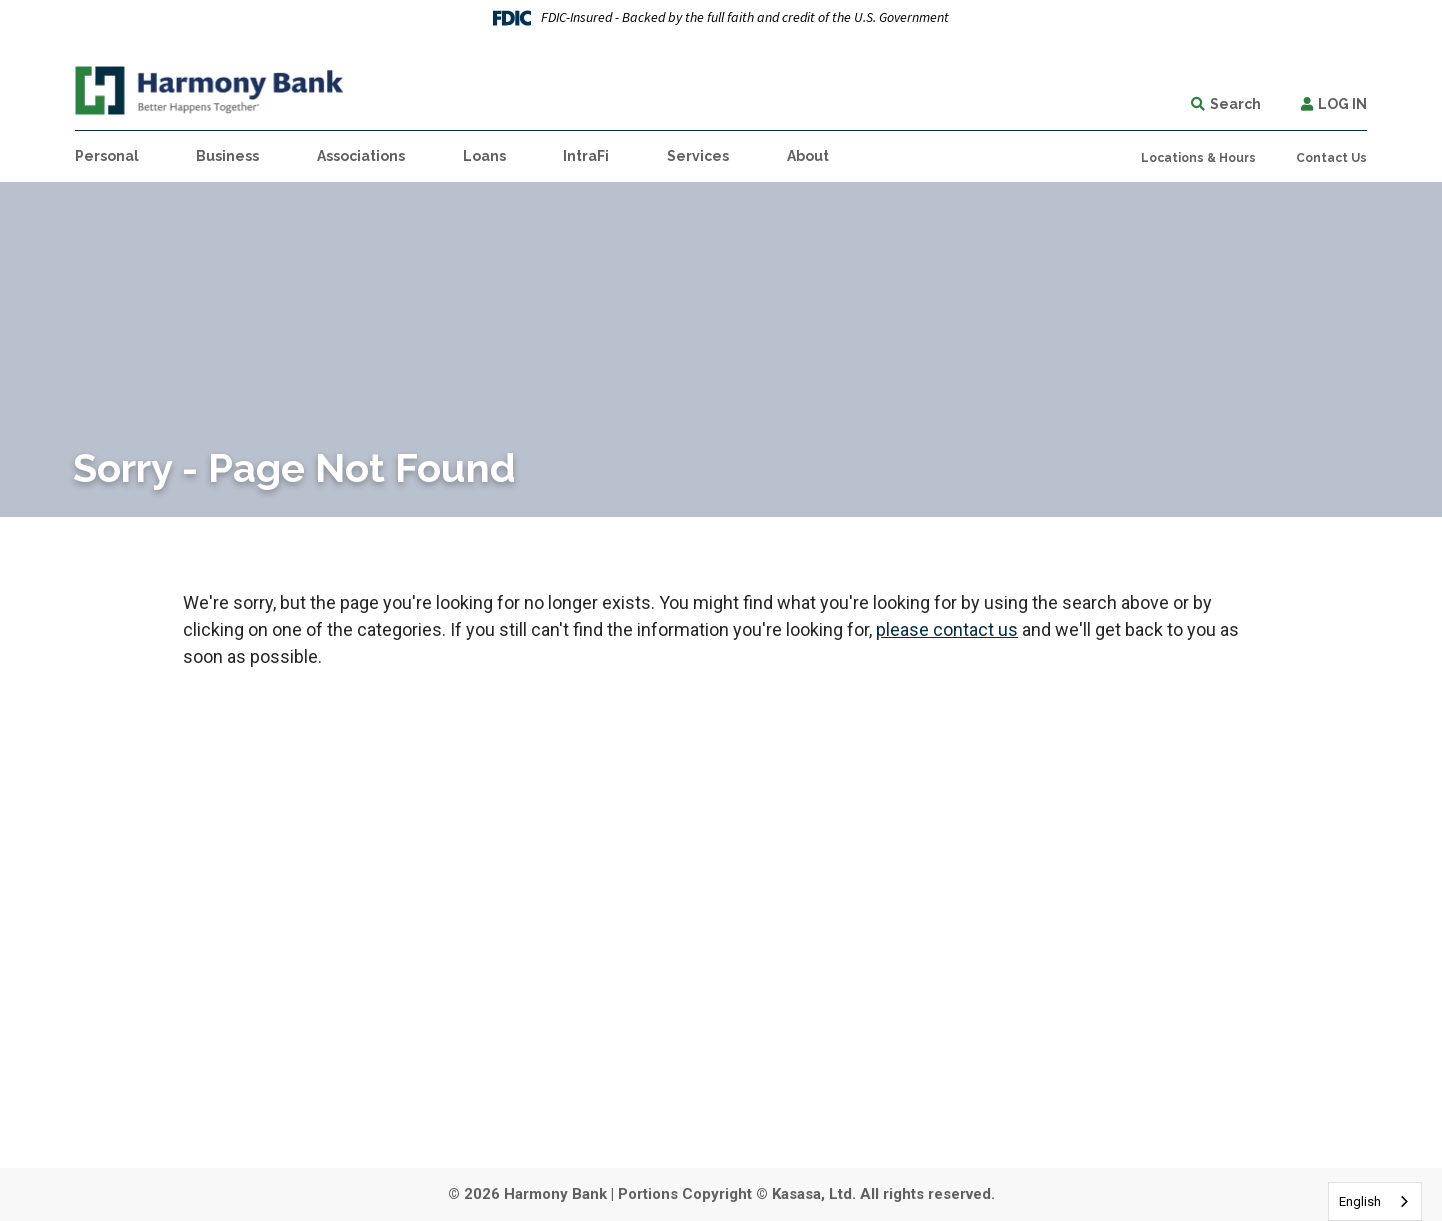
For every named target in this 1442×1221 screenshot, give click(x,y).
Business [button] (227, 156)
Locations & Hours (1198, 158)
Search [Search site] (1235, 104)
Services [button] (698, 156)
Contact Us (1331, 158)
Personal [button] (107, 156)
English (1360, 1201)
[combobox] (1375, 1201)
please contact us (947, 629)
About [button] (808, 156)
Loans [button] (484, 156)
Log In (1342, 104)
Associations (361, 156)
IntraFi (586, 156)
